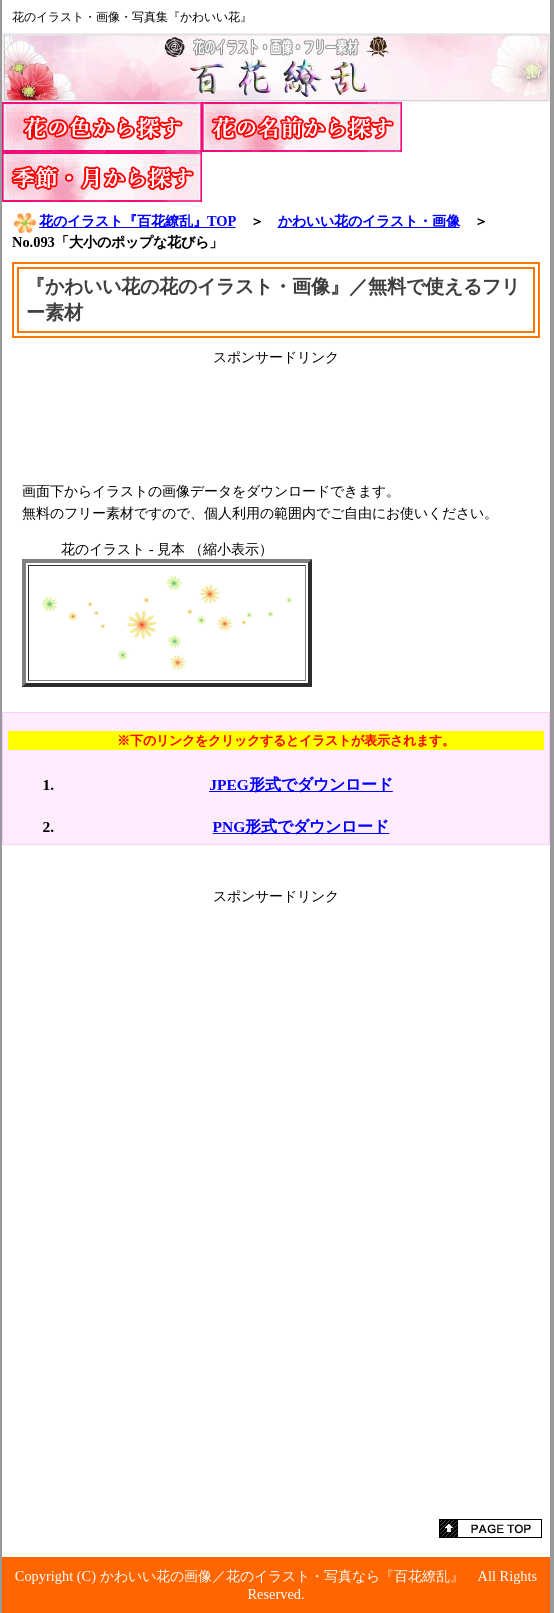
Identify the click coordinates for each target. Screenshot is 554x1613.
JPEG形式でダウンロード (301, 784)
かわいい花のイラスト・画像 (369, 221)
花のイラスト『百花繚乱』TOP (124, 221)
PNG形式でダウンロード (301, 826)
